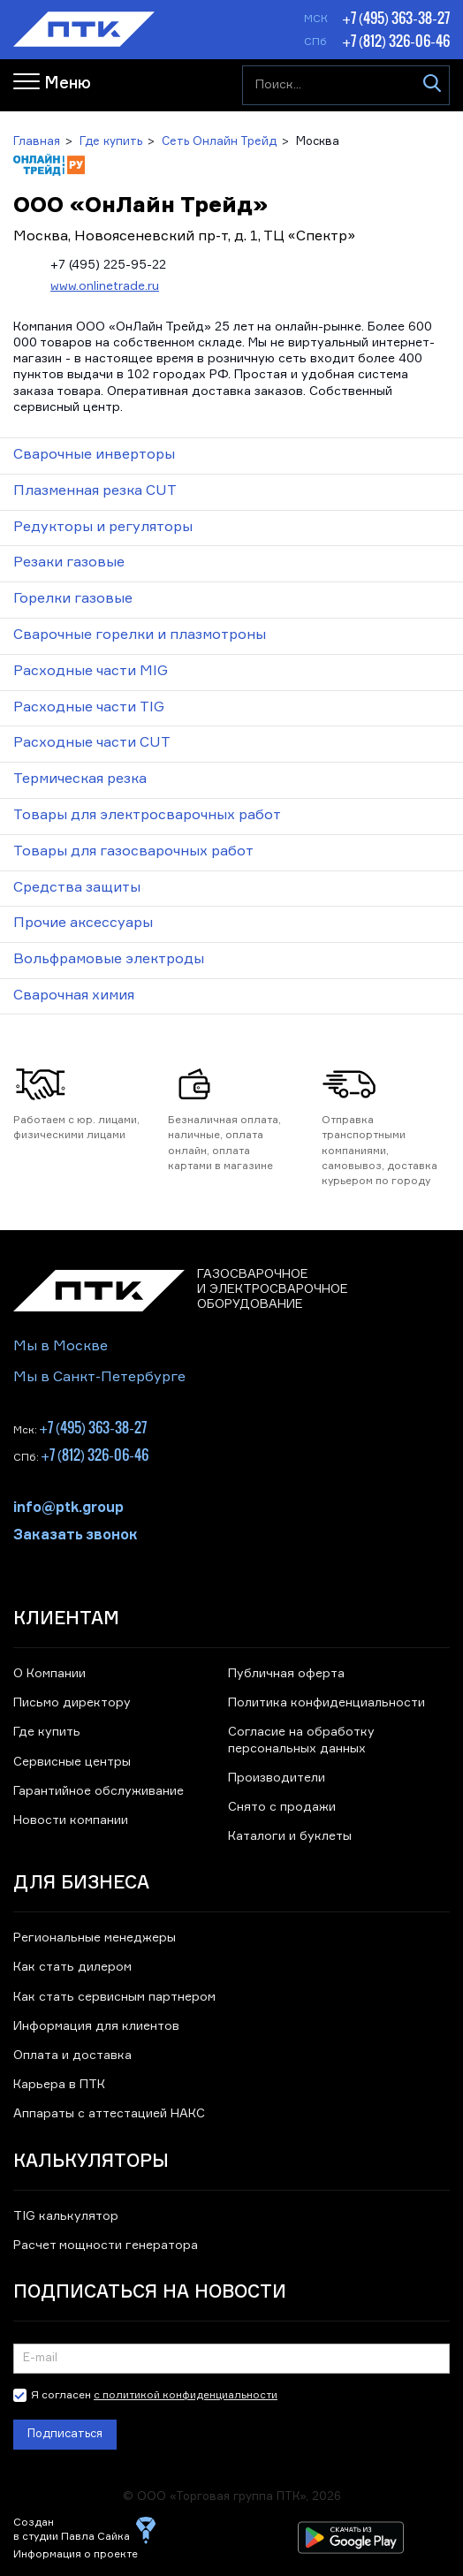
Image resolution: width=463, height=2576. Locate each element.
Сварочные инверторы (94, 455)
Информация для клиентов (96, 2026)
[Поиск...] (346, 85)
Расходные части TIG (88, 708)
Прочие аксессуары (83, 923)
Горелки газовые (73, 599)
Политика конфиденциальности (326, 1703)
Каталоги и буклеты (290, 1836)
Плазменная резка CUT (95, 491)
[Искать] (432, 85)
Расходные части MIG (90, 672)
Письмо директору (72, 1703)
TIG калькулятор (65, 2216)
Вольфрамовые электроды (108, 960)
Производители (276, 1778)
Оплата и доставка (72, 2055)
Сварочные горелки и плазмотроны (139, 635)
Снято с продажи (282, 1807)
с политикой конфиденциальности (185, 2395)
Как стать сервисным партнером (114, 1997)
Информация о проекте (75, 2554)
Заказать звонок (75, 1533)
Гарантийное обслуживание (98, 1791)
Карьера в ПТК (59, 2084)
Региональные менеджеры (94, 1938)
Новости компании (70, 1820)
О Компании (49, 1674)
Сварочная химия (73, 996)
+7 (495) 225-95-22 (108, 265)
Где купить (46, 1732)
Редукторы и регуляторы (103, 528)
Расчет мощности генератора (105, 2245)
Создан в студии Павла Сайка (71, 2530)
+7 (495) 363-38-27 (396, 17)
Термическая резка (80, 779)
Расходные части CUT (92, 743)
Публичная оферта (286, 1674)
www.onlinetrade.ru (104, 286)
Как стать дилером (72, 1967)
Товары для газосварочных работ (133, 852)
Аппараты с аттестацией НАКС (109, 2114)
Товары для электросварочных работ (147, 816)
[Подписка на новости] (231, 2359)
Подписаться (64, 2434)
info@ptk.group (68, 1506)
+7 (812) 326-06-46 (396, 40)
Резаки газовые (69, 563)
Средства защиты (76, 888)
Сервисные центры (72, 1762)
